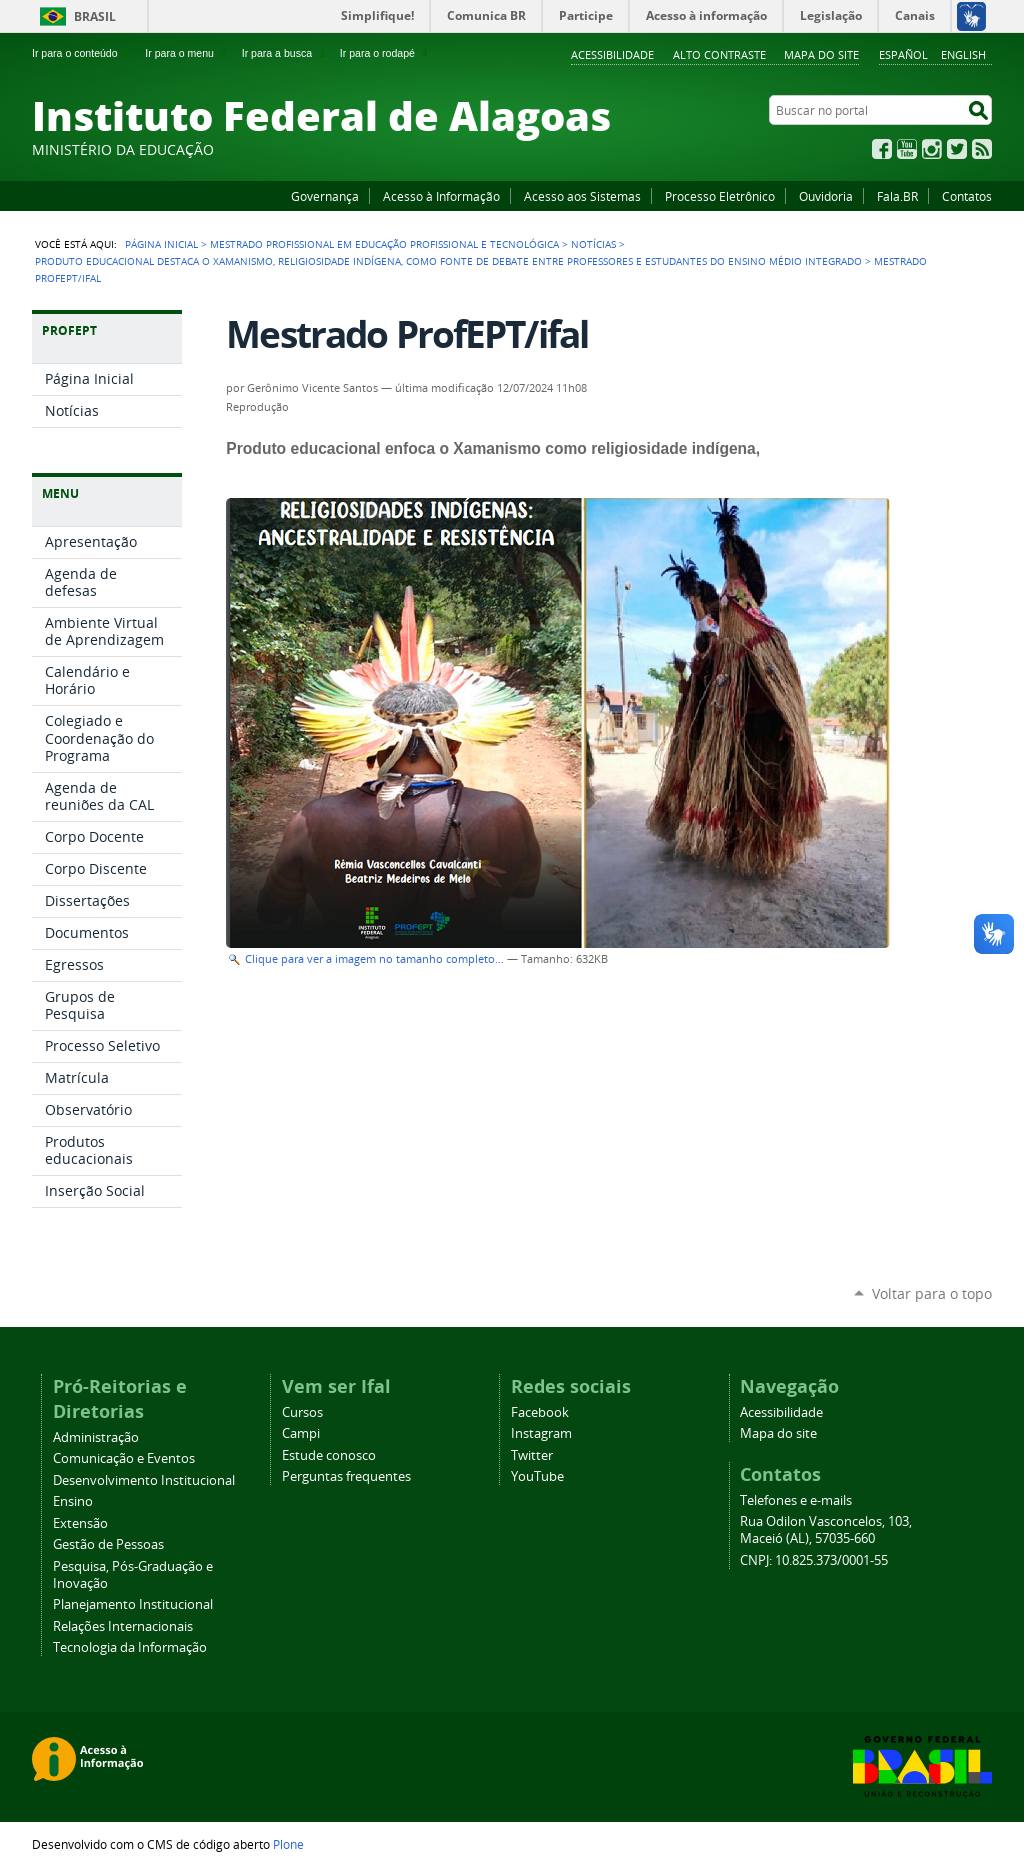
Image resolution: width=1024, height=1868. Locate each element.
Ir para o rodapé (386, 53)
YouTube (907, 149)
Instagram (932, 149)
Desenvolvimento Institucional (144, 1480)
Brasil (95, 16)
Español (903, 54)
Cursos (302, 1412)
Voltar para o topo (932, 1293)
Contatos (967, 196)
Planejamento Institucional (133, 1604)
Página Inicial (161, 244)
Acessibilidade (612, 54)
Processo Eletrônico (720, 196)
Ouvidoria (826, 196)
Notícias (593, 244)
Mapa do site (821, 54)
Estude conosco (329, 1455)
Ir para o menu (187, 53)
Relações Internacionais (123, 1626)
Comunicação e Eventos (124, 1458)
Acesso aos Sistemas (582, 196)
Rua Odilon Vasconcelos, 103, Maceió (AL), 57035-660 (826, 1530)
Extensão (80, 1523)
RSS (982, 149)
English (963, 54)
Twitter (957, 149)
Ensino (73, 1501)
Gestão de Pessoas (108, 1544)
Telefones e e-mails (796, 1500)
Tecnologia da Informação (130, 1647)
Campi (301, 1433)
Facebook (882, 149)
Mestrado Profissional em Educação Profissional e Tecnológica (384, 244)
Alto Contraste (719, 54)
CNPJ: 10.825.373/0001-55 (814, 1560)
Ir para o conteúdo (83, 53)
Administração (96, 1437)
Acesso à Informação (441, 196)
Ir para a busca (285, 53)
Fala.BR (897, 196)
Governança (325, 196)
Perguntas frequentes (346, 1476)
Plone (288, 1844)
